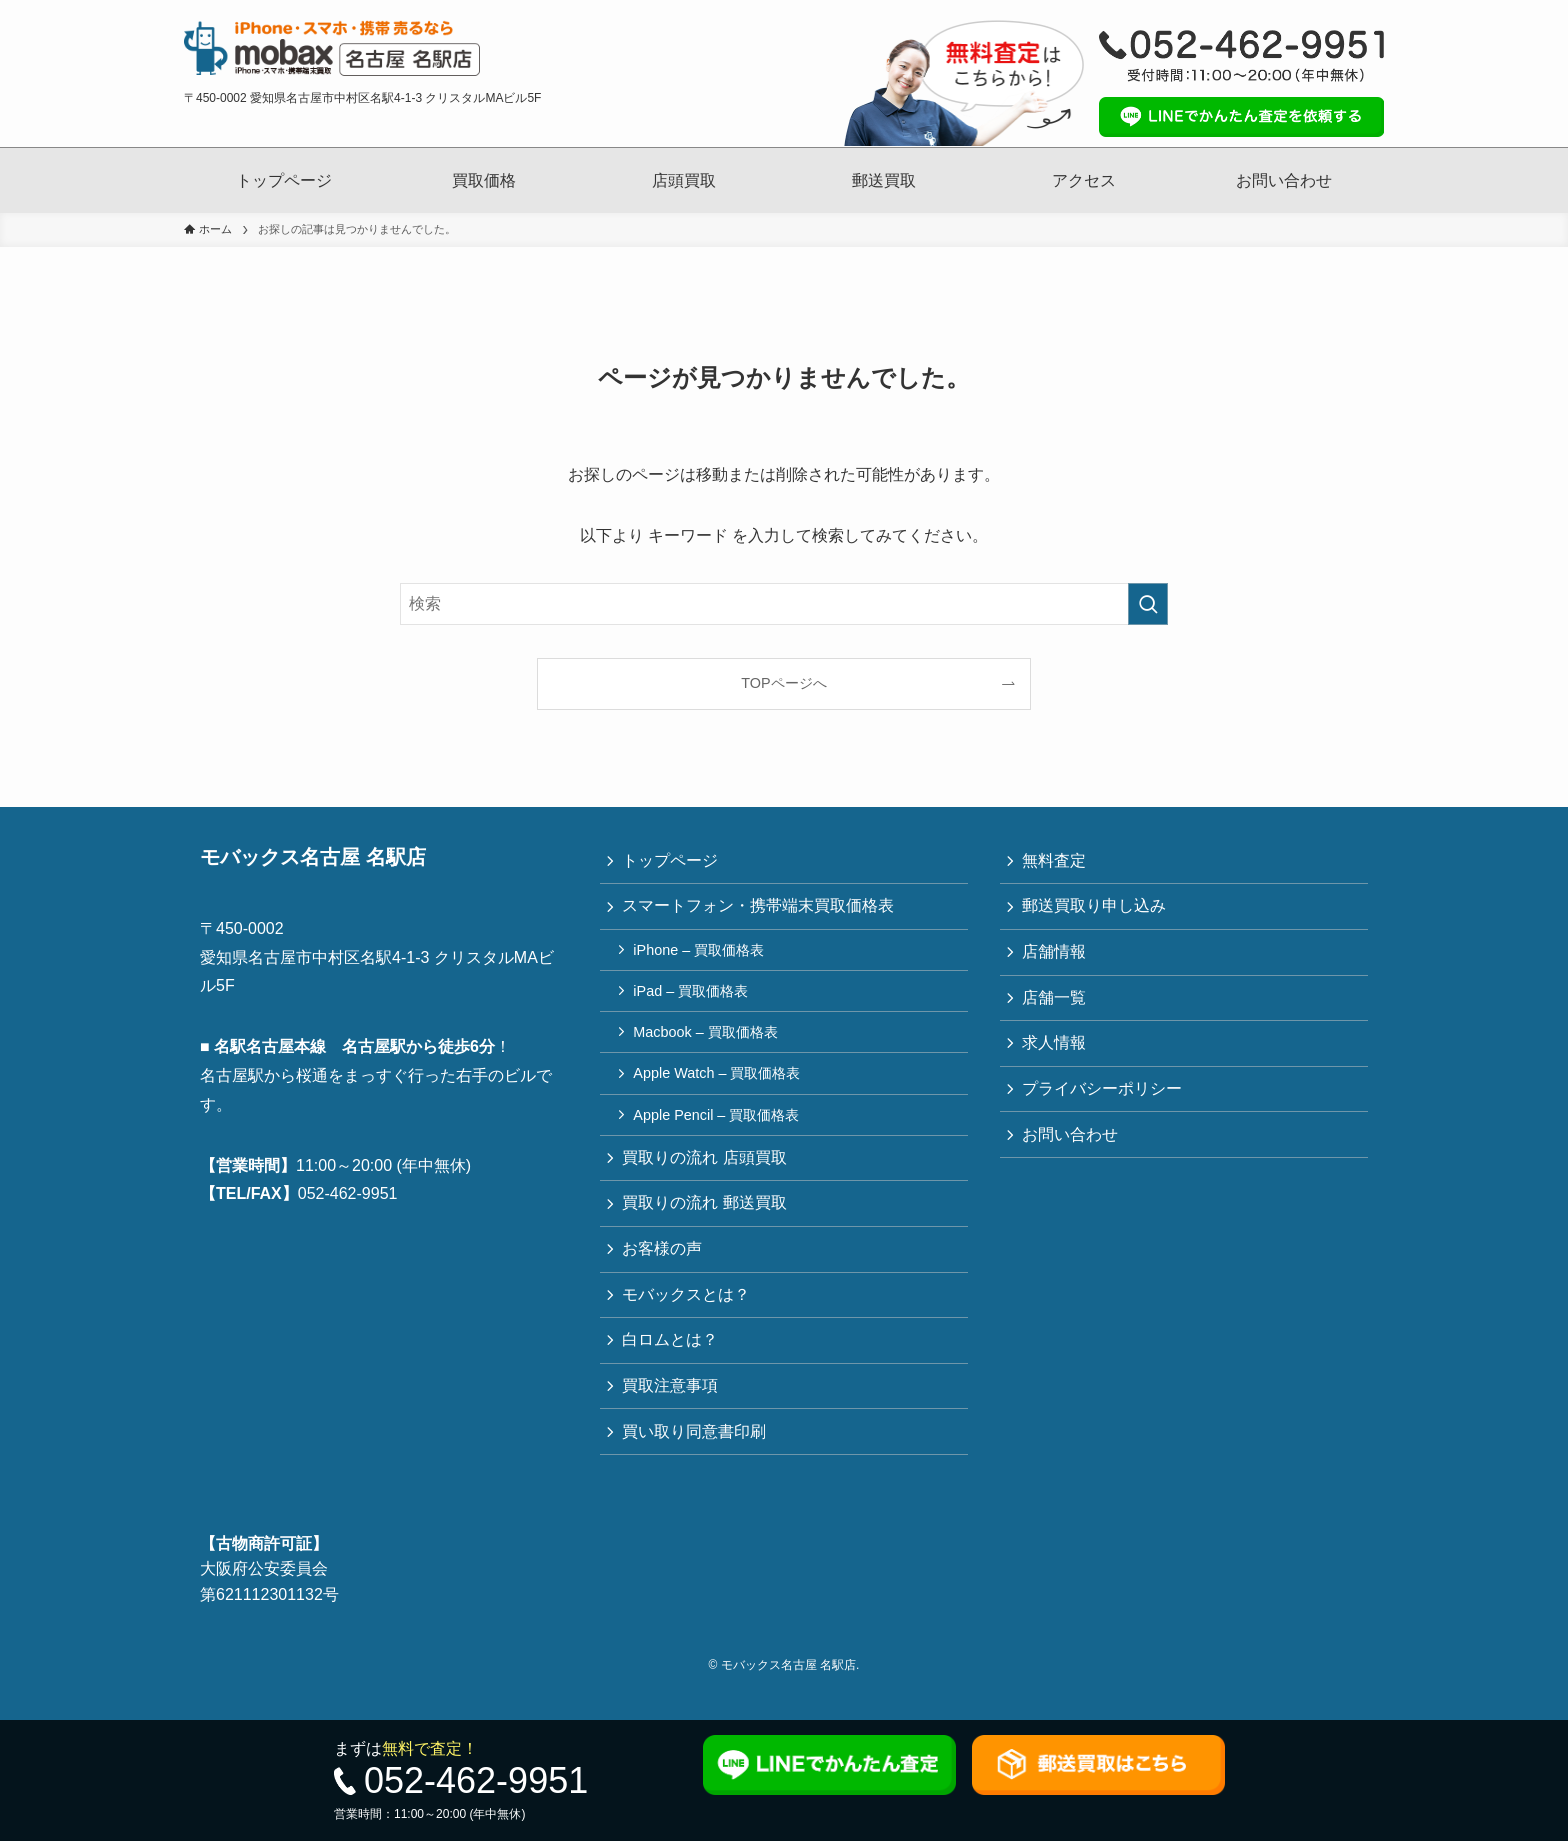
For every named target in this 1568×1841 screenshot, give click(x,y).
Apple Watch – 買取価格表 (719, 1083)
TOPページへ (783, 683)
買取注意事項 (672, 1406)
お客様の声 (664, 1264)
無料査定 (1056, 861)
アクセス (1084, 180)
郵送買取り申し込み (1096, 908)
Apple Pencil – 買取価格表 (719, 1125)
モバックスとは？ (688, 1311)
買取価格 (484, 180)
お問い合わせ (1284, 180)
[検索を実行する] (1148, 604)
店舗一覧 (1056, 1003)
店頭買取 (684, 180)
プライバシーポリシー (1104, 1098)
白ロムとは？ (672, 1359)
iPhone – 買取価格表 (701, 954)
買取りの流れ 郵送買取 (706, 1217)
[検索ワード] (784, 604)
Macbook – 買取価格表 (708, 1040)
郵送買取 (884, 180)
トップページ (284, 180)
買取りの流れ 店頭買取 (706, 1169)
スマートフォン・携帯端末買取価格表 (760, 908)
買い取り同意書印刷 (696, 1454)
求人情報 (1056, 1050)
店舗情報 (1056, 956)
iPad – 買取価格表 (693, 997)
